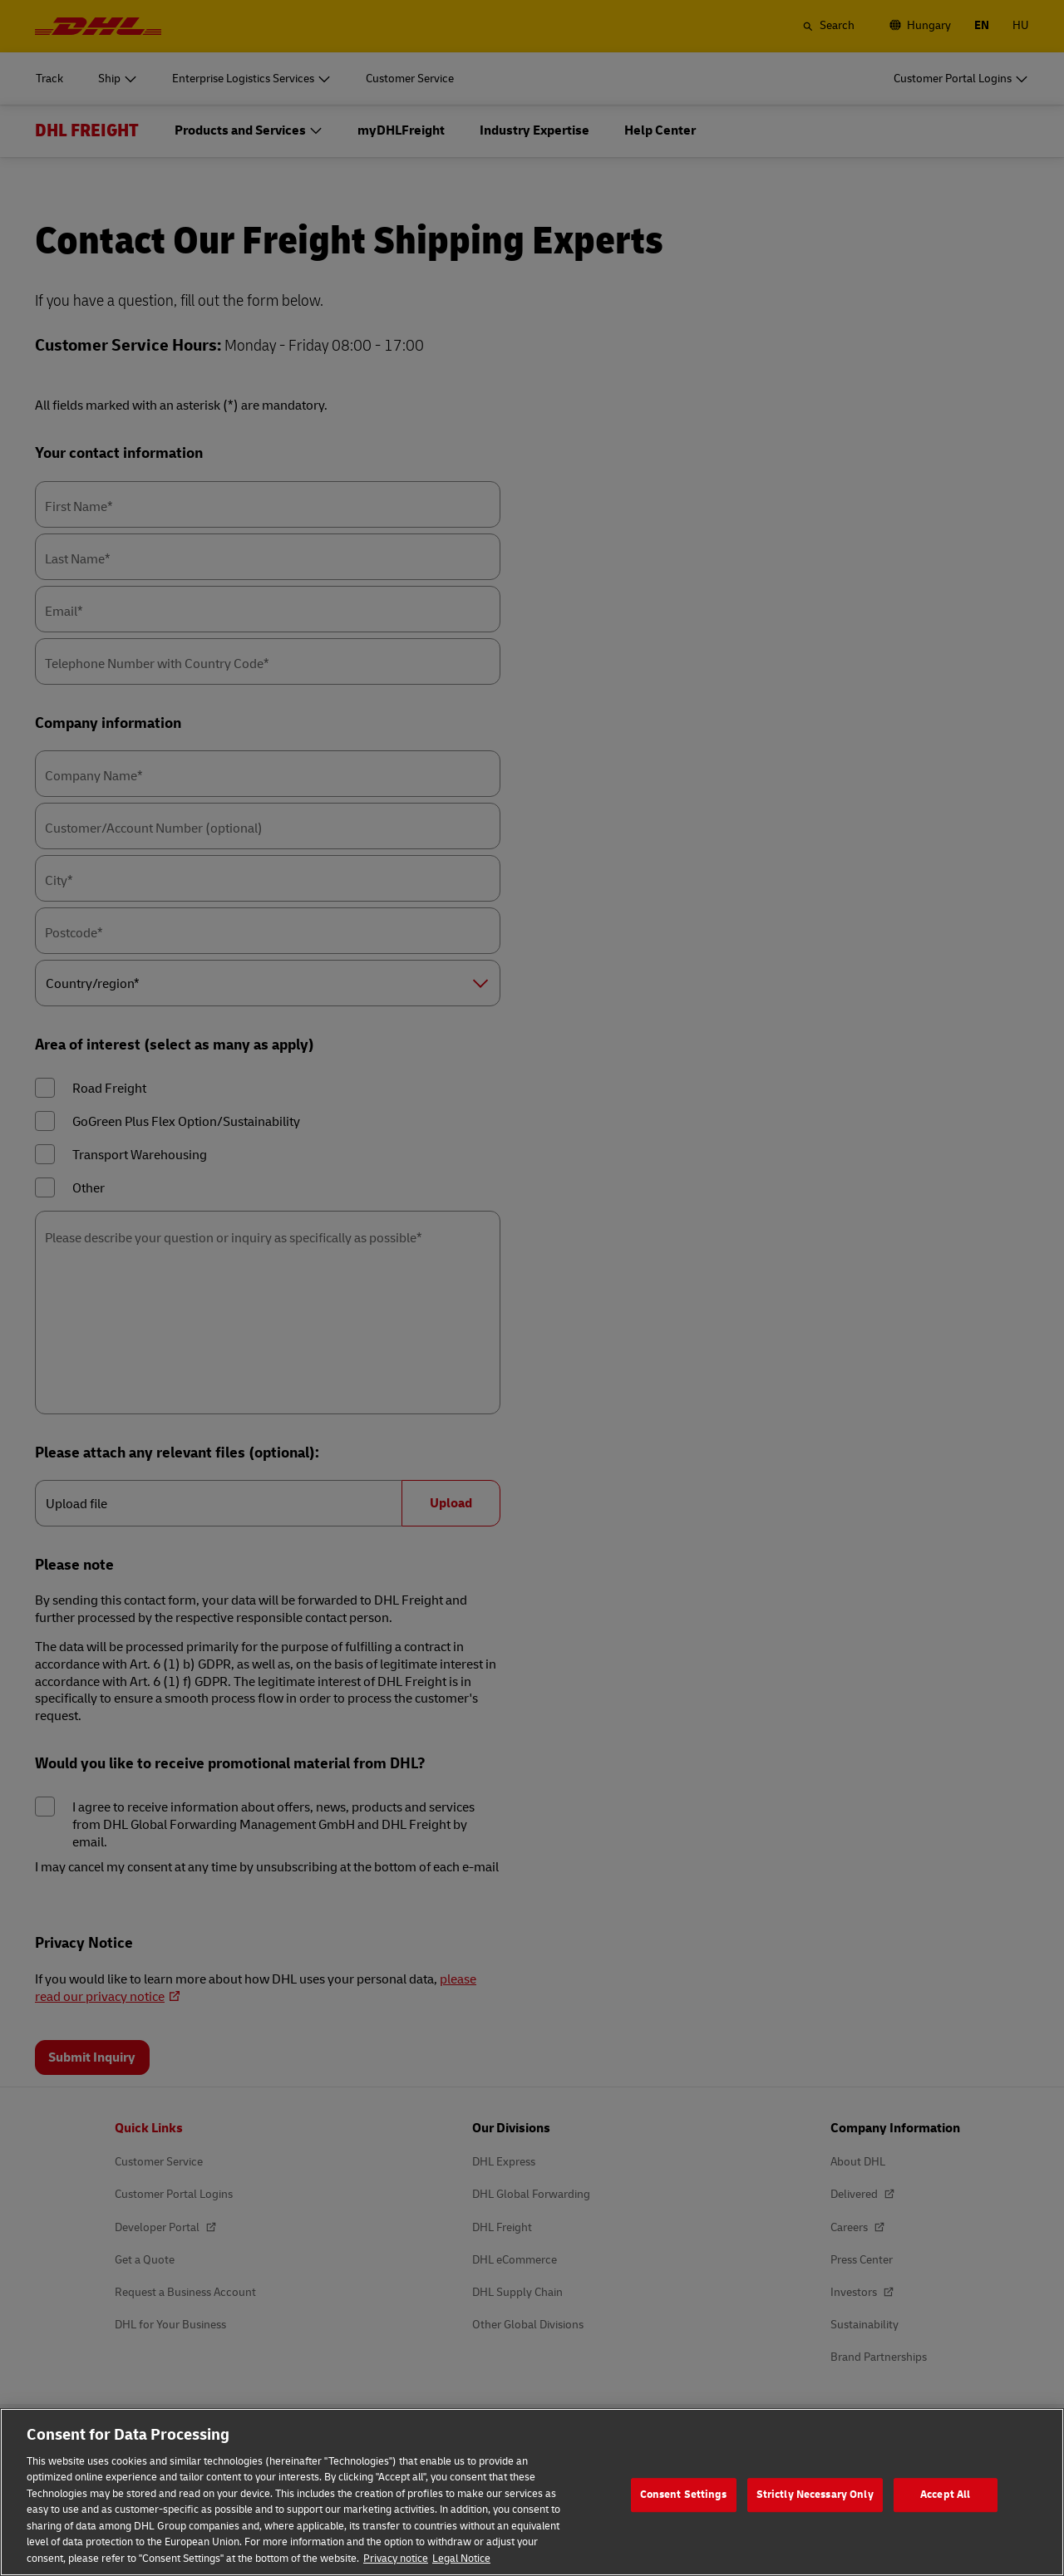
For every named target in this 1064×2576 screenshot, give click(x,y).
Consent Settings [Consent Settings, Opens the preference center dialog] (683, 2522)
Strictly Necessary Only (815, 2522)
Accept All (945, 2522)
